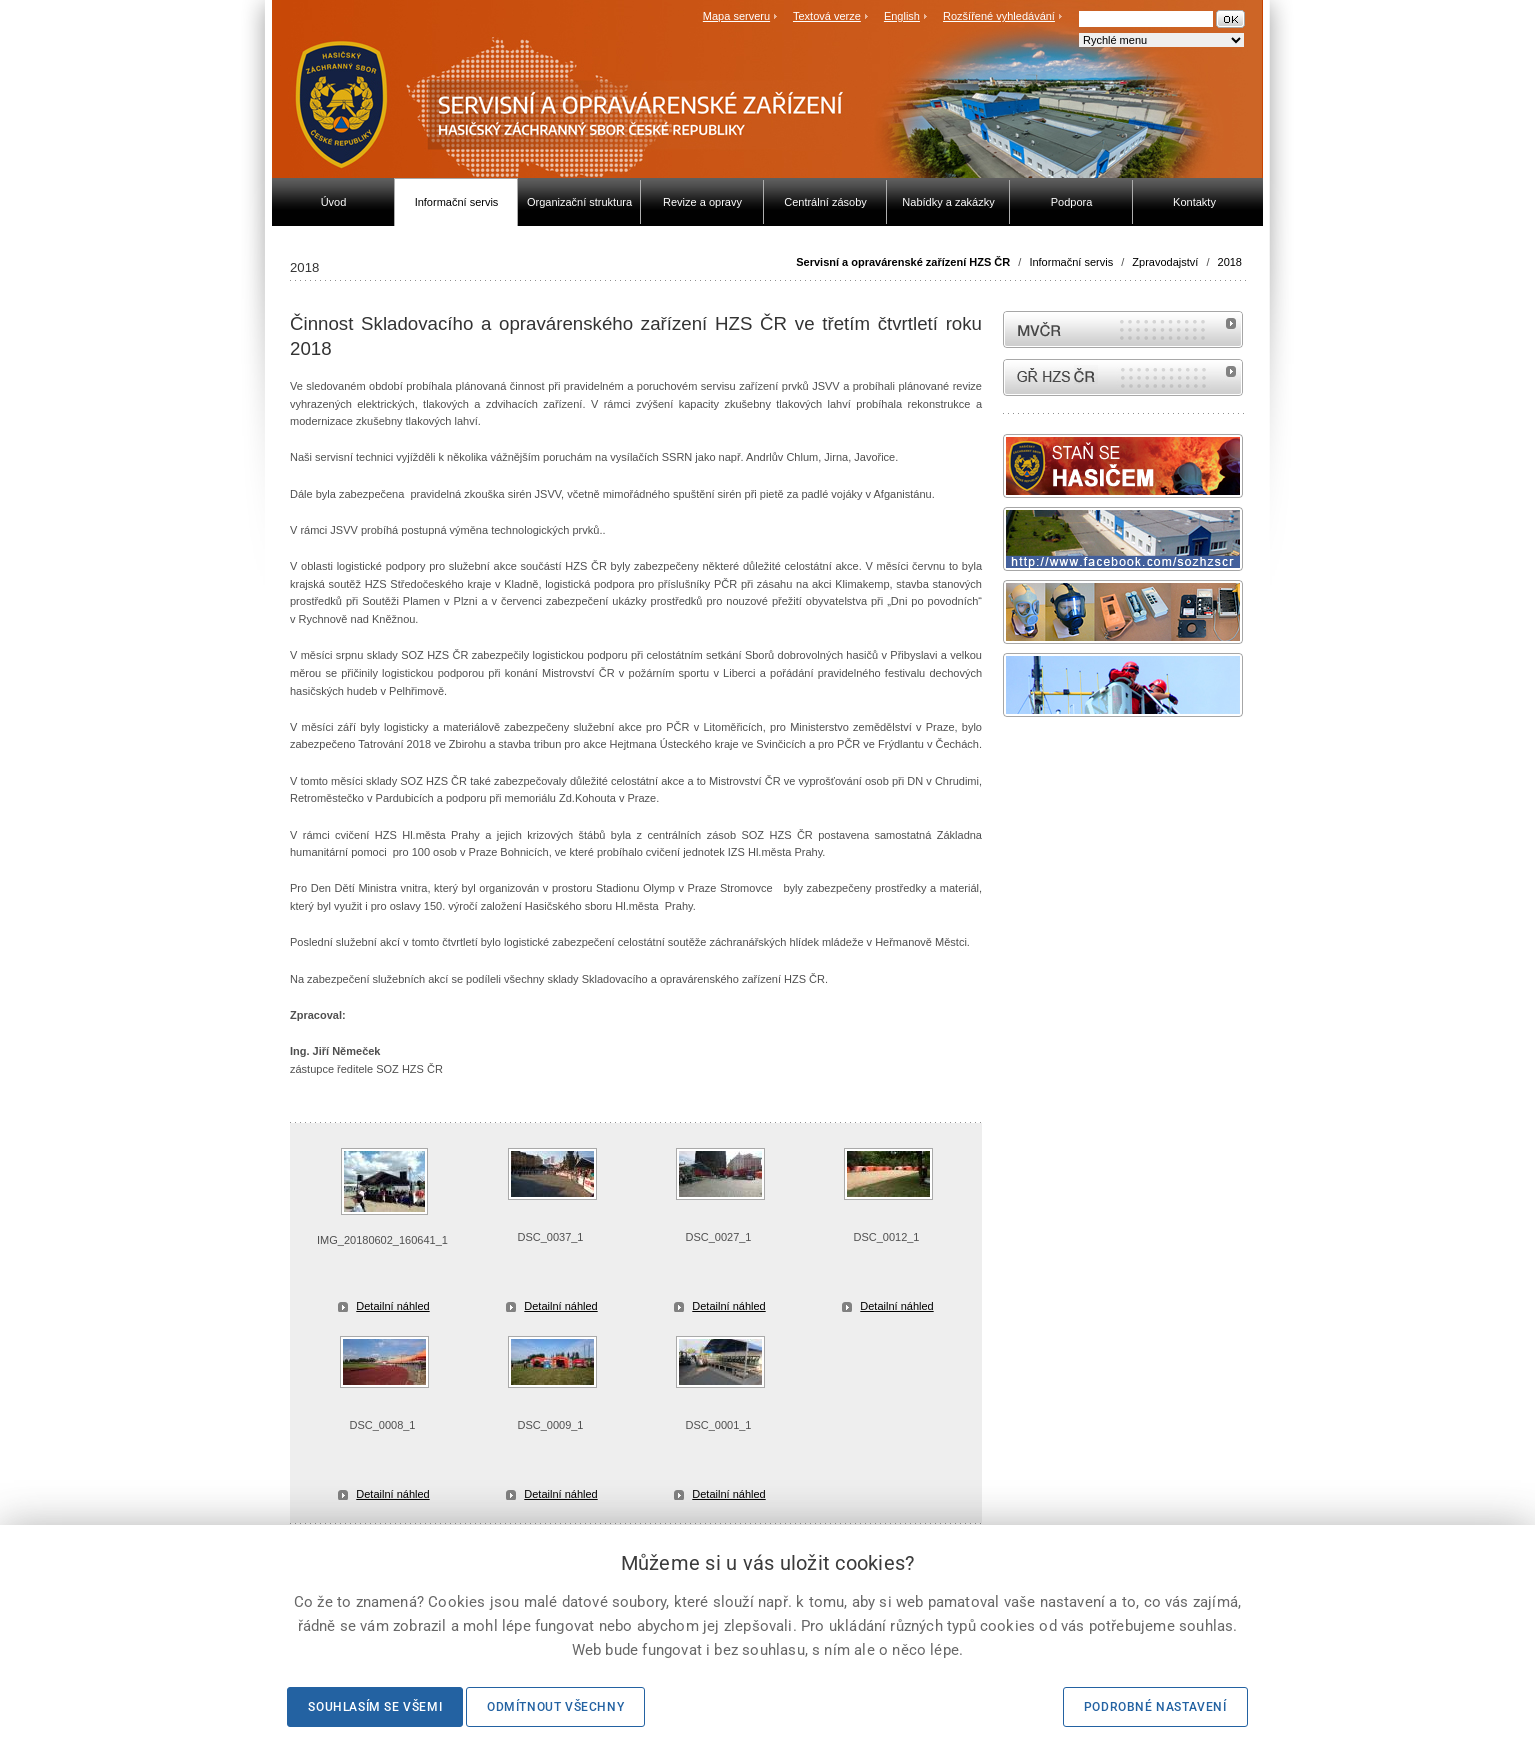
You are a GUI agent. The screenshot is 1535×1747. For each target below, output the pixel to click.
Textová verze (827, 16)
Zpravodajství (1165, 262)
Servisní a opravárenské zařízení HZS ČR (903, 262)
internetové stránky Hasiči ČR (1123, 377)
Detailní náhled (392, 1306)
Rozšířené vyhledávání (999, 16)
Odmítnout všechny (555, 1707)
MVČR (1123, 329)
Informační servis (1071, 262)
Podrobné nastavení (1155, 1707)
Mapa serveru (736, 16)
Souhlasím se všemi (375, 1707)
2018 (1230, 262)
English (902, 16)
